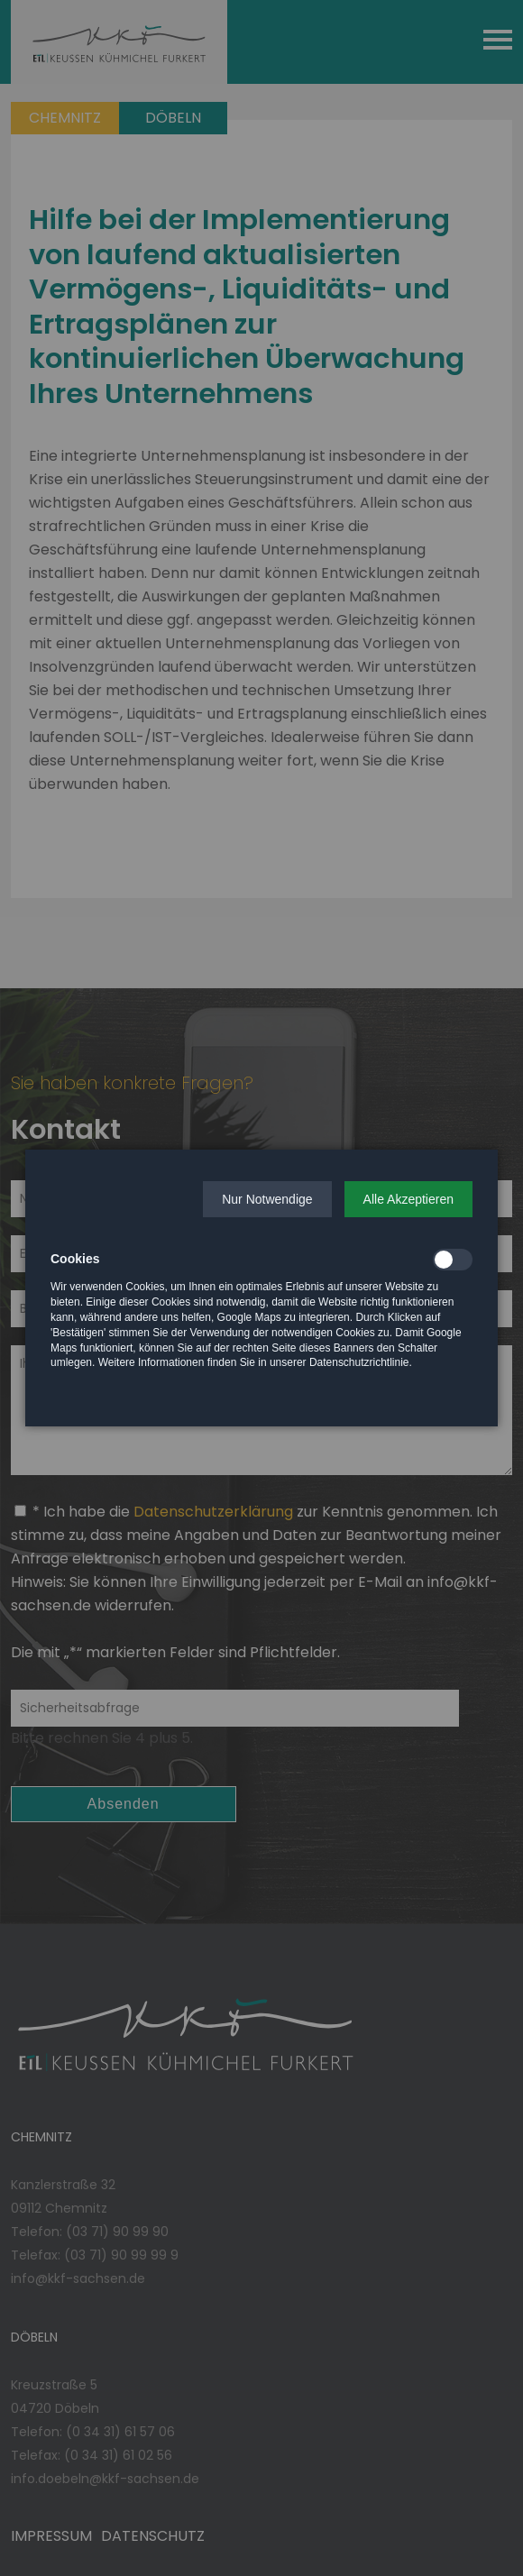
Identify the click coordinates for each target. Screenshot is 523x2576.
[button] (267, 1199)
